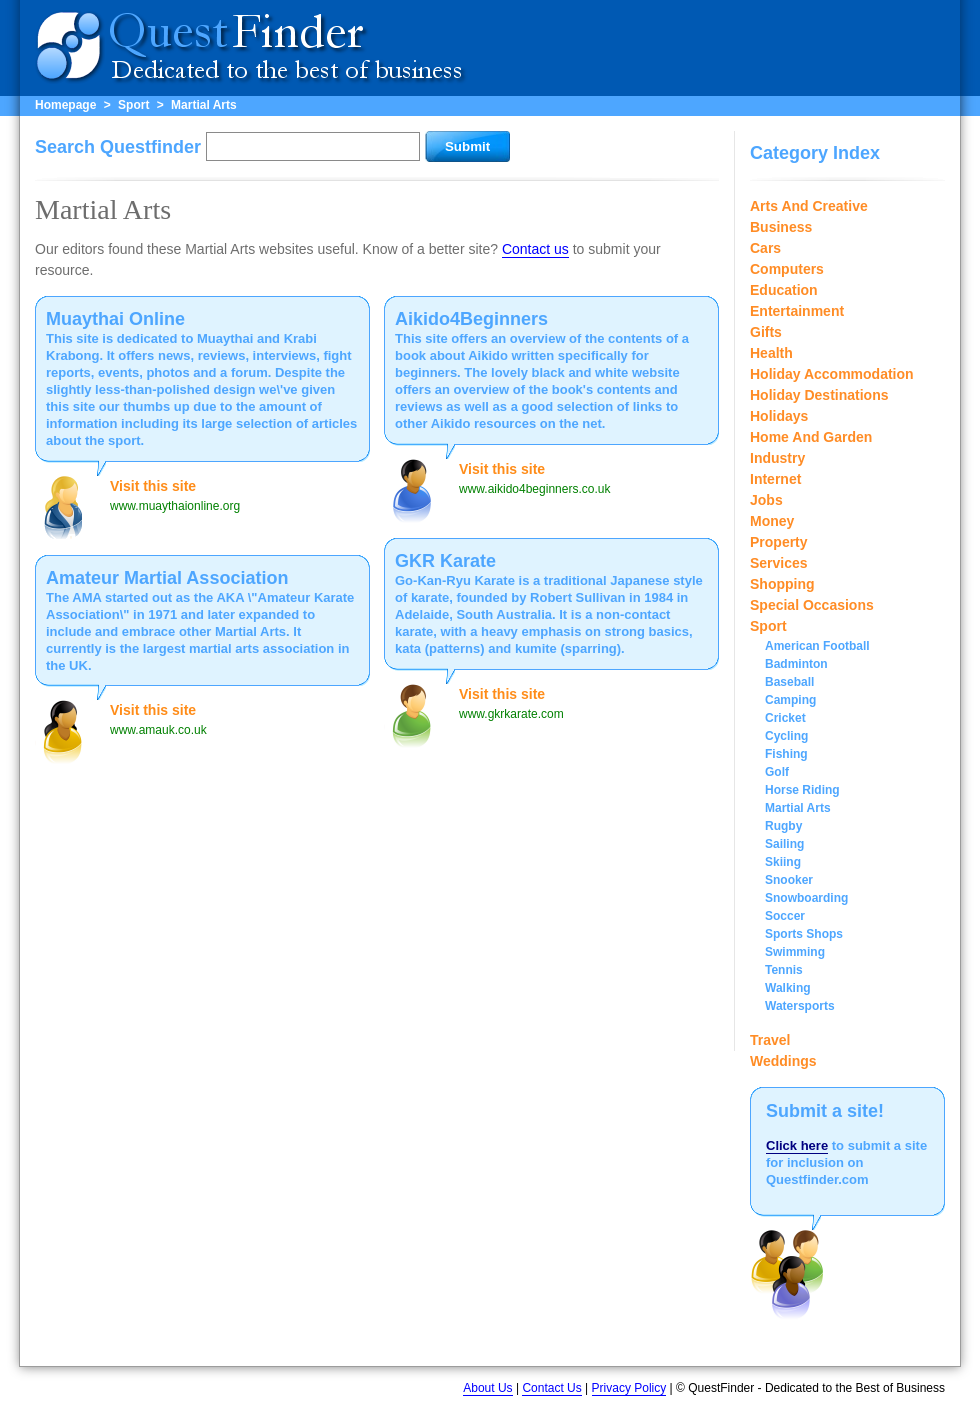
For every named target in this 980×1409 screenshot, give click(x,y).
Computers (787, 269)
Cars (765, 248)
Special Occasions (812, 605)
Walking (788, 988)
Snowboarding (806, 898)
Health (771, 353)
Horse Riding (802, 790)
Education (784, 290)
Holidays (779, 416)
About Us (487, 1388)
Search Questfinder (118, 147)
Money (772, 521)
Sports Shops (804, 934)
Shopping (782, 584)
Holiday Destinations (819, 395)
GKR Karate (445, 561)
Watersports (800, 1006)
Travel (770, 1040)
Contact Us (551, 1388)
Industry (777, 458)
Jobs (766, 500)
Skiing (783, 862)
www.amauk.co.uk (158, 730)
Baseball (789, 682)
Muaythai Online (115, 319)
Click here (797, 1145)
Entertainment (797, 311)
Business (781, 227)
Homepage (65, 105)
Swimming (795, 952)
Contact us (535, 249)
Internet (775, 479)
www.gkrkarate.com (511, 714)
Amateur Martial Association (167, 578)
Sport (133, 105)
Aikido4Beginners (471, 319)
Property (779, 542)
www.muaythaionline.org (175, 506)
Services (779, 563)
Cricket (785, 718)
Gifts (766, 332)
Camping (790, 700)
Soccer (785, 916)
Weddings (783, 1061)
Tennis (784, 970)
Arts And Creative (809, 206)
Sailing (784, 844)
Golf (777, 772)
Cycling (786, 736)
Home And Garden (811, 437)
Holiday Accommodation (832, 374)
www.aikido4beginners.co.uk (534, 489)
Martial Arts (204, 105)
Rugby (783, 826)
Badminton (796, 664)
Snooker (789, 880)
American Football (817, 646)
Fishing (786, 754)
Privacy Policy (629, 1388)
